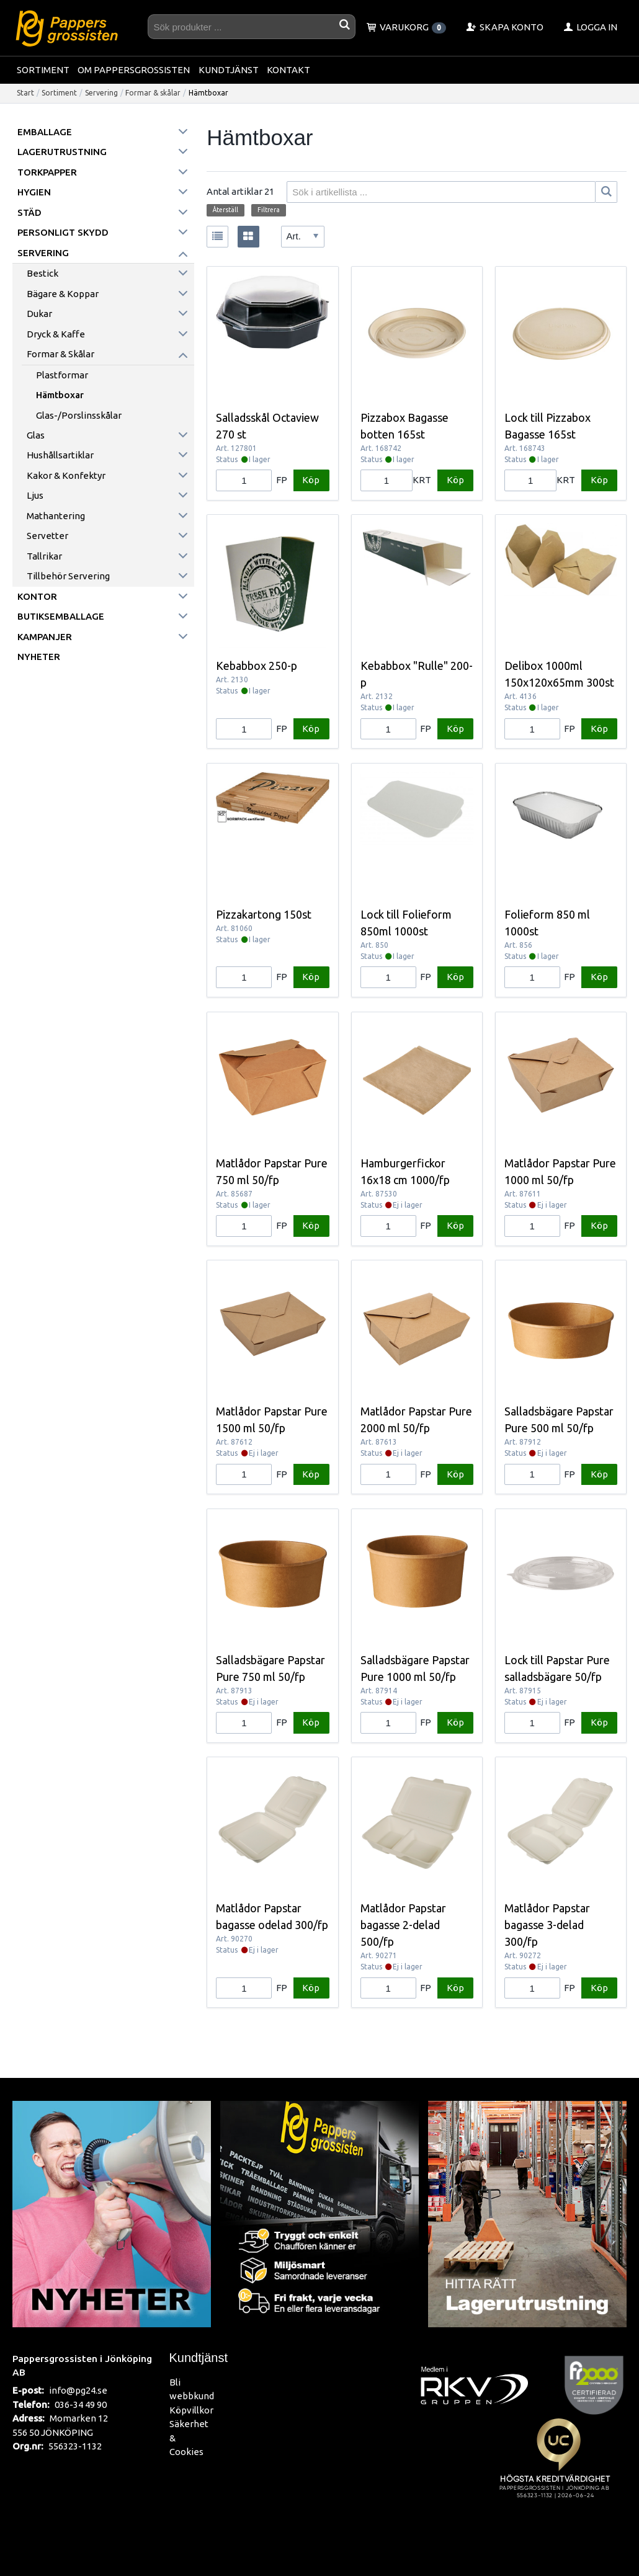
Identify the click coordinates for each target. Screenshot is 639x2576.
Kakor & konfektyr (66, 475)
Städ (29, 212)
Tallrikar (44, 556)
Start (25, 93)
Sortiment (43, 70)
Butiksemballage (60, 616)
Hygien (34, 192)
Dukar (39, 313)
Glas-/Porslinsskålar (79, 415)
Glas (36, 435)
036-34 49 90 (81, 2404)
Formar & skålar (153, 93)
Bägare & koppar (63, 293)
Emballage (44, 132)
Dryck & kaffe (56, 334)
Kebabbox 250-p (256, 665)
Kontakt (288, 70)
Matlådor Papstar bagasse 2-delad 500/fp (403, 1925)
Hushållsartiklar (60, 455)
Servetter (47, 535)
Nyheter (38, 656)
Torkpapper (47, 172)
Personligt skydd (63, 232)
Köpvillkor (191, 2410)
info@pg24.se (78, 2390)
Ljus (35, 495)
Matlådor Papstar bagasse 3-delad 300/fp (547, 1925)
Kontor (37, 596)
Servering (101, 93)
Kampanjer (44, 636)
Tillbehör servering (68, 576)
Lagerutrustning (62, 151)
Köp (311, 480)
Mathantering (56, 515)
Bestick (42, 273)
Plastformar (62, 375)
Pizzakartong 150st (263, 914)
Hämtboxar (60, 395)
